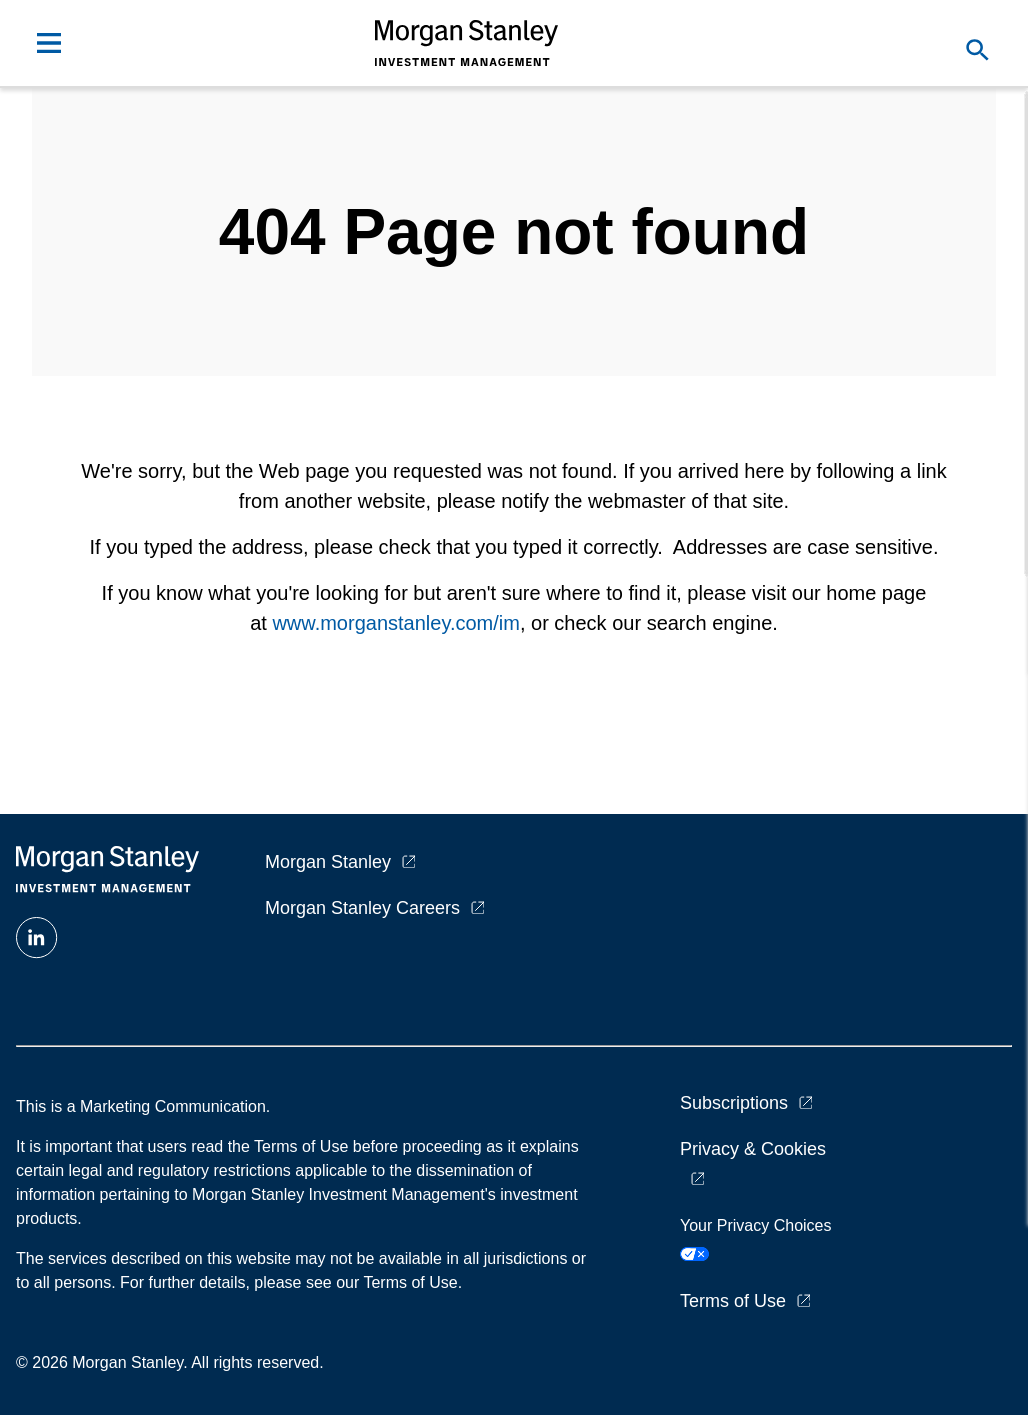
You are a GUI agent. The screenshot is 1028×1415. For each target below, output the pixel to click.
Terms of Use (733, 1301)
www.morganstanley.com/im (395, 623)
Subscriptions (734, 1103)
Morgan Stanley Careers (362, 908)
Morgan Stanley (328, 862)
